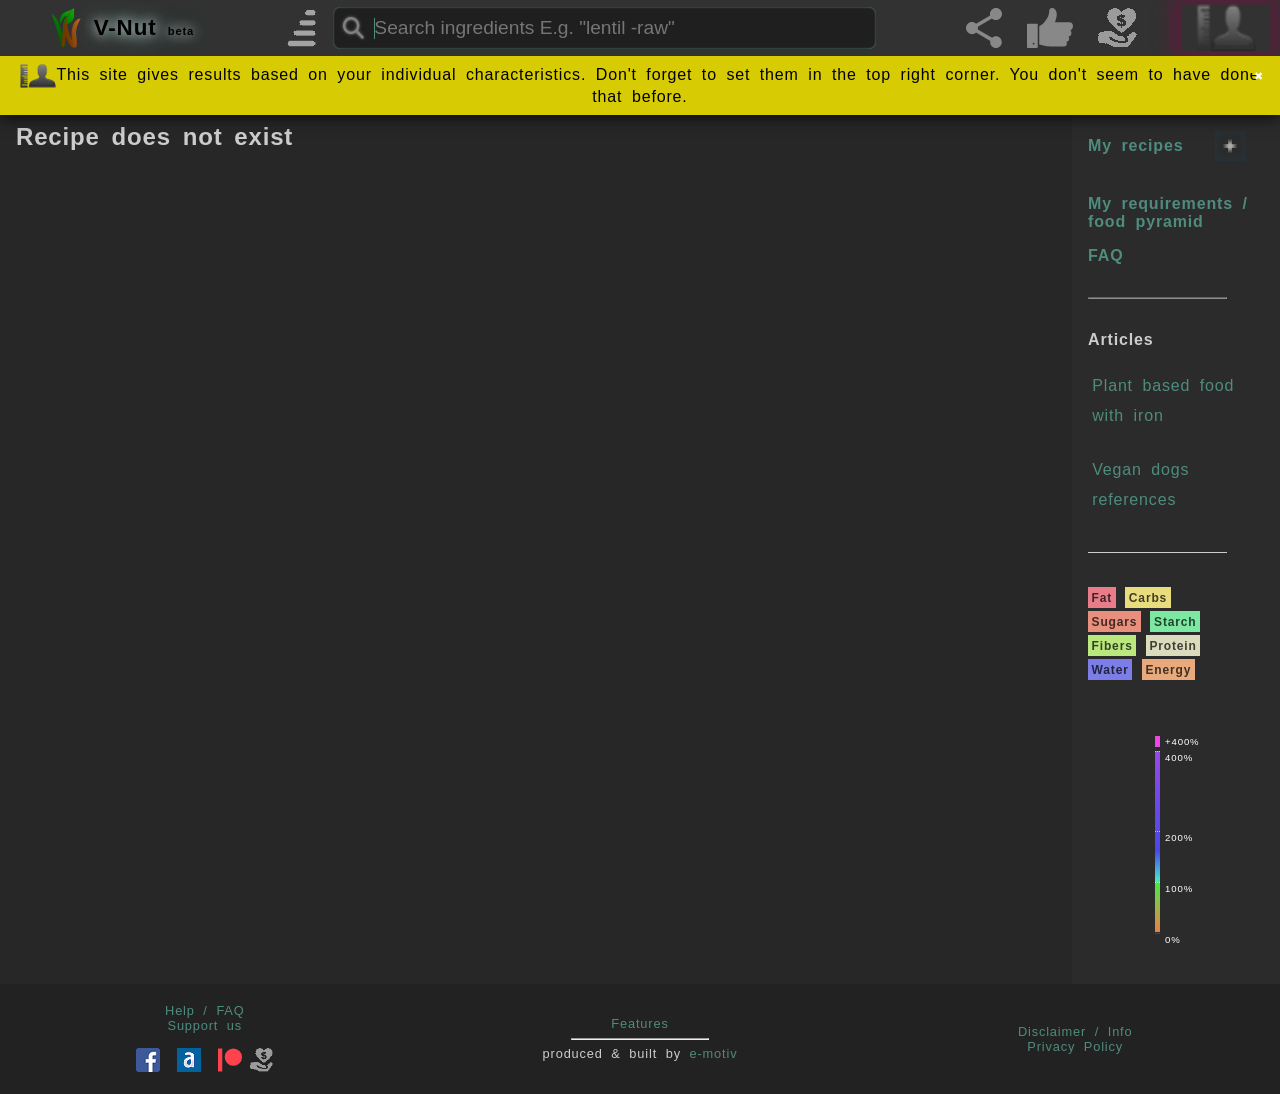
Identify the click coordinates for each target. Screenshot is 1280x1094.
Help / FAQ (205, 1010)
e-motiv (714, 1053)
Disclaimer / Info (1075, 1031)
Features (639, 1023)
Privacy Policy (1075, 1046)
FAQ (1105, 255)
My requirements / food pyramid (1168, 212)
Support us (205, 1025)
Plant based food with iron (1163, 400)
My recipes (1135, 145)
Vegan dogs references (1140, 484)
